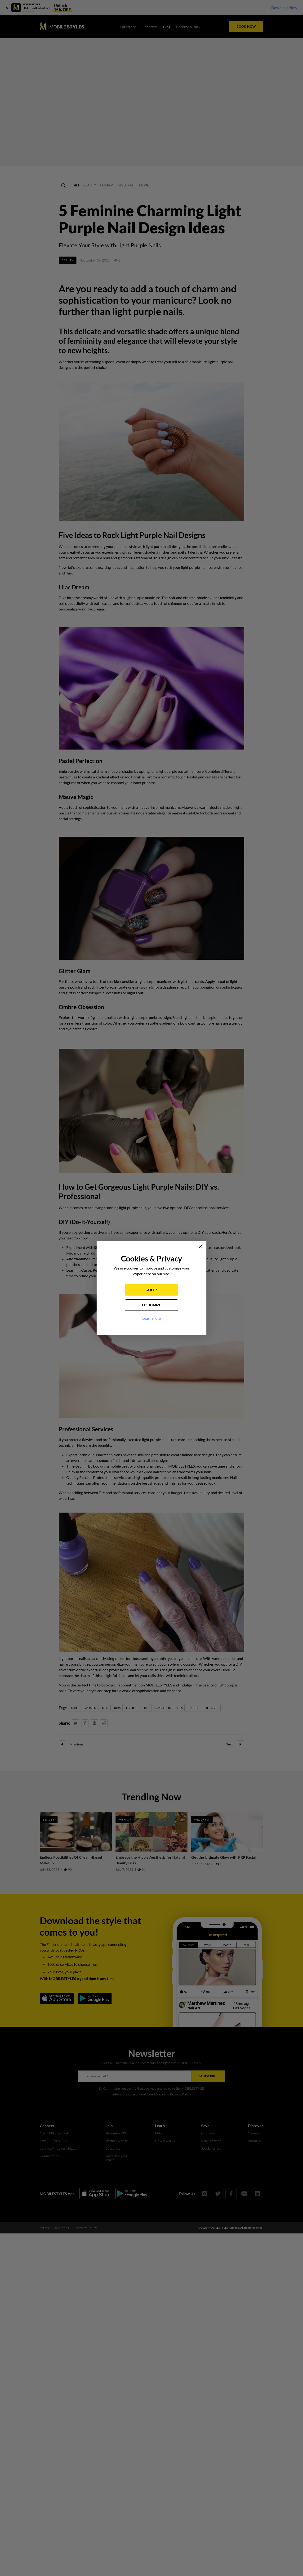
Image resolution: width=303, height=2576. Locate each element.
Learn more (151, 1318)
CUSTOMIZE (151, 1305)
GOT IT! (151, 1290)
